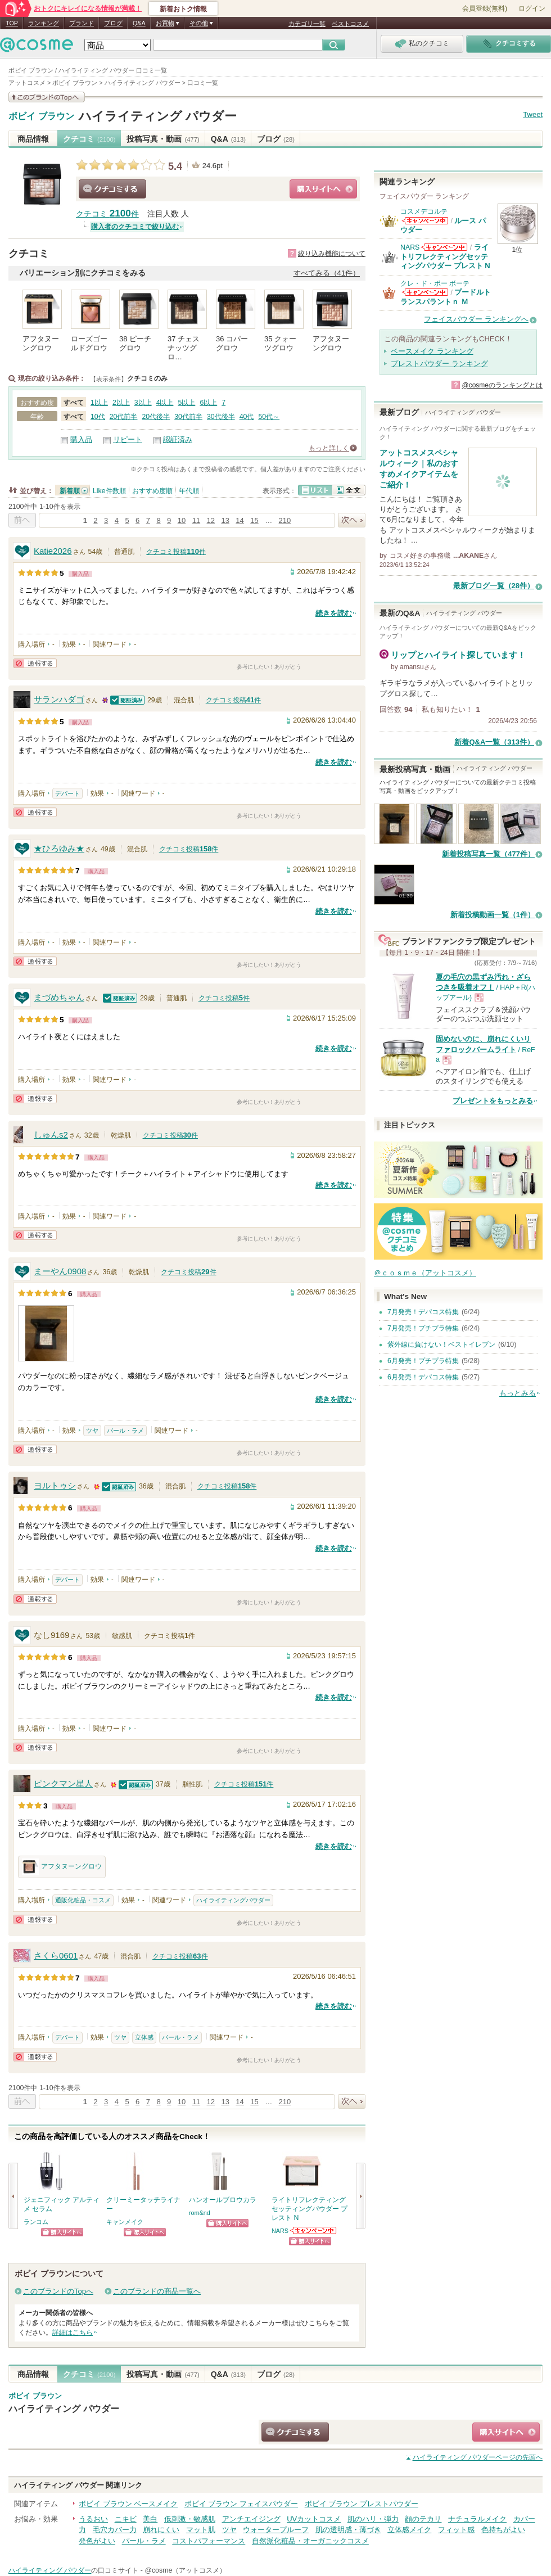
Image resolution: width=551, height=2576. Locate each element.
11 (196, 520)
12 (211, 520)
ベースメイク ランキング (432, 351)
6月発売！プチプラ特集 (423, 1361)
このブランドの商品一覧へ (157, 2291)
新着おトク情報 (183, 9)
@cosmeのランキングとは (502, 385)
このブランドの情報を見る (46, 97)
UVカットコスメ (314, 2519)
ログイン (531, 8)
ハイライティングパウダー (233, 1900)
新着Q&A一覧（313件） (494, 742)
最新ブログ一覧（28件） (493, 585)
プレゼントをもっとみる (493, 1101)
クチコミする (112, 188)
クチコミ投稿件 (176, 552)
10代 (98, 417)
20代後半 (156, 417)
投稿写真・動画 (163, 138)
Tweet (533, 114)
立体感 (144, 2037)
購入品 (81, 439)
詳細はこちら (72, 2332)
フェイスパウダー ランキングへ (476, 319)
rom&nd (199, 2212)
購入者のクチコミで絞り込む (135, 227)
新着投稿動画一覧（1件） (492, 914)
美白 (150, 2519)
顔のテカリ (423, 2519)
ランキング (43, 23)
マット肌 (200, 2529)
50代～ (268, 417)
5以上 (187, 403)
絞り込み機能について (331, 254)
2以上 (121, 403)
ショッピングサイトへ (323, 188)
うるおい (93, 2519)
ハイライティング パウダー (158, 116)
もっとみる (517, 1393)
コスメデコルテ (424, 211)
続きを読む (333, 613)
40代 (247, 417)
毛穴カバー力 (115, 2529)
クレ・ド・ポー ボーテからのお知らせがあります (425, 292)
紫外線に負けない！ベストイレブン (441, 1344)
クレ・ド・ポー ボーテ (434, 283)
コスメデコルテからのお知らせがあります (425, 220)
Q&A (139, 23)
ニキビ (126, 2519)
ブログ (113, 23)
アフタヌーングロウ (62, 1866)
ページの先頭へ (478, 2457)
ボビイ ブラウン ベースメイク (128, 2504)
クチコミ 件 (107, 214)
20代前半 (124, 417)
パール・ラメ (125, 1430)
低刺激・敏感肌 (189, 2519)
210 (285, 520)
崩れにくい (161, 2529)
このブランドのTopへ (58, 2291)
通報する (35, 663)
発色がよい (97, 2541)
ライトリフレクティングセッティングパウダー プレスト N (445, 256)
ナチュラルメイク (477, 2519)
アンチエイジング (251, 2519)
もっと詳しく (329, 448)
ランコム (36, 2221)
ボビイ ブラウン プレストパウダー (361, 2504)
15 (254, 520)
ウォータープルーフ (276, 2529)
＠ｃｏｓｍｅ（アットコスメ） (425, 1273)
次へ (351, 520)
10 (182, 520)
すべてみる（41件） (326, 273)
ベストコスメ (350, 23)
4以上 (165, 403)
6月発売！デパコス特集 (423, 1377)
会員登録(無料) (484, 8)
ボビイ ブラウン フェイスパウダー (241, 2504)
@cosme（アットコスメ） (185, 2570)
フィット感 (456, 2529)
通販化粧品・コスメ (83, 1900)
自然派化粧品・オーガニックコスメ (310, 2541)
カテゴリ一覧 (307, 23)
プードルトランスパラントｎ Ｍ (445, 296)
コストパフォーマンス (208, 2541)
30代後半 (221, 417)
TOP (12, 23)
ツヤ (92, 1430)
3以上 (143, 403)
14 (239, 520)
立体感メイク (409, 2529)
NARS (280, 2230)
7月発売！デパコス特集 (423, 1312)
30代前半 (188, 417)
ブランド (81, 23)
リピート (127, 439)
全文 (348, 490)
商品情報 (33, 138)
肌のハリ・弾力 (373, 2519)
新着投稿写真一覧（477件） (488, 854)
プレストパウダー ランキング (439, 363)
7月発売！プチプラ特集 (423, 1328)
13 (225, 520)
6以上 (208, 403)
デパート (67, 793)
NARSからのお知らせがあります (314, 2230)
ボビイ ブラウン (41, 116)
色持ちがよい (503, 2529)
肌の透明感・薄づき (348, 2529)
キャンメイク (124, 2221)
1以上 (99, 403)
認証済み (177, 439)
